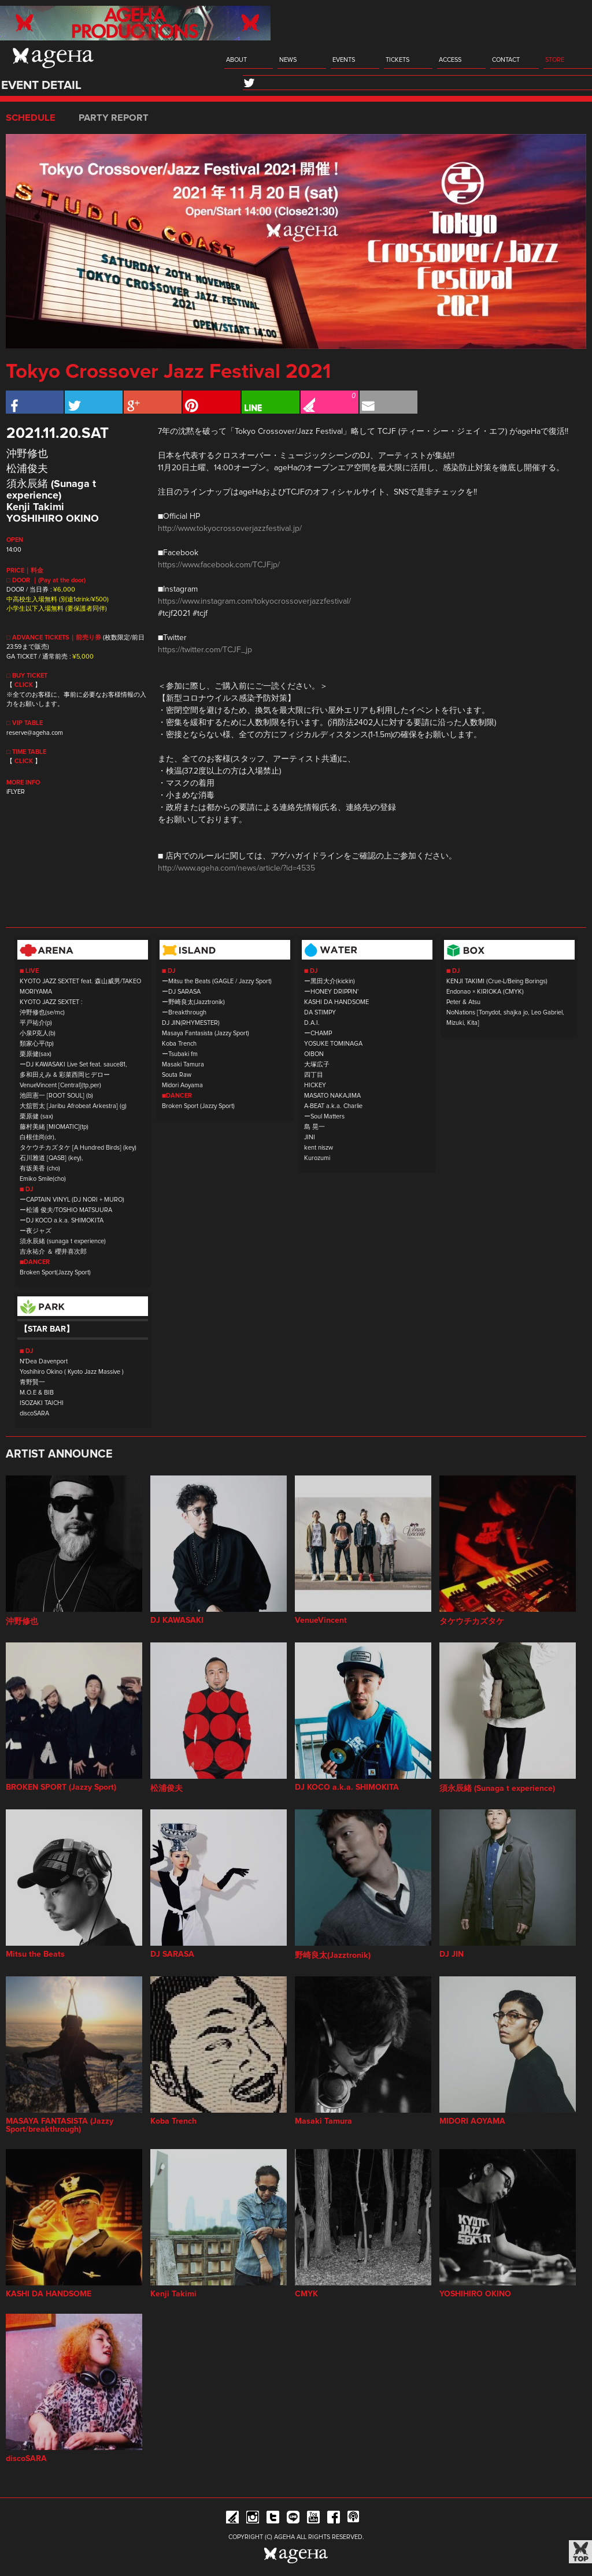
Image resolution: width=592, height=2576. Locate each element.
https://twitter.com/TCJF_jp (205, 650)
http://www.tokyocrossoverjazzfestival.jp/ (230, 529)
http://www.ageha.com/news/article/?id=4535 (236, 868)
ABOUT (236, 60)
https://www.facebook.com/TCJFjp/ (219, 565)
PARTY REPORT (114, 117)
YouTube (313, 2519)
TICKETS (397, 60)
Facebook (333, 2519)
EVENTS (343, 60)
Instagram (252, 2519)
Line (293, 2519)
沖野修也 (27, 454)
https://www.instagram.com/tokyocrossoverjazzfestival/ (254, 601)
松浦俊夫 (27, 469)
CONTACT (506, 60)
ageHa (53, 57)
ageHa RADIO (353, 2519)
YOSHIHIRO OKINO (52, 519)
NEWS (288, 60)
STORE (554, 60)
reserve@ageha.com (34, 733)
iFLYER (15, 792)
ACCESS (450, 60)
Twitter (273, 2519)
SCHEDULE (31, 117)
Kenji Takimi (35, 507)
